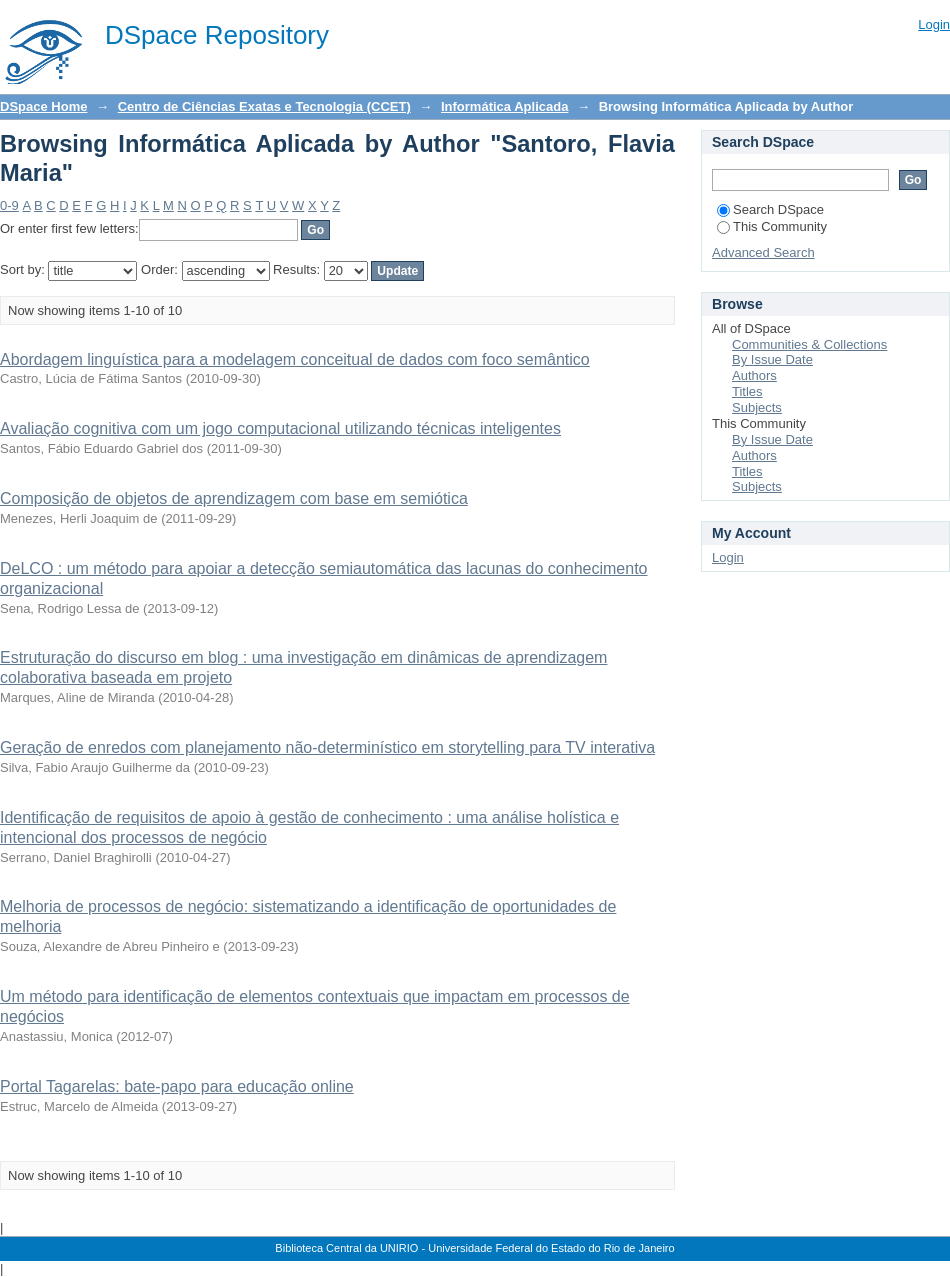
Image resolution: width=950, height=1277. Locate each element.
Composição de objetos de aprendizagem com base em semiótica (234, 498)
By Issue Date (772, 359)
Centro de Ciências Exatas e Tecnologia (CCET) (264, 106)
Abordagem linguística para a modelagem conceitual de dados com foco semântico (295, 359)
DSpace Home (43, 106)
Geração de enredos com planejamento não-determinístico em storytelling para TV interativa (327, 747)
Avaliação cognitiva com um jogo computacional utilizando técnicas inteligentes (280, 428)
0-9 (9, 205)
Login (934, 24)
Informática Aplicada (504, 106)
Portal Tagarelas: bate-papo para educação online (177, 1086)
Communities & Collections (809, 344)
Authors (754, 375)
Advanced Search (763, 252)
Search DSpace (770, 209)
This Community (772, 226)
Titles (747, 391)
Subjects (757, 407)
